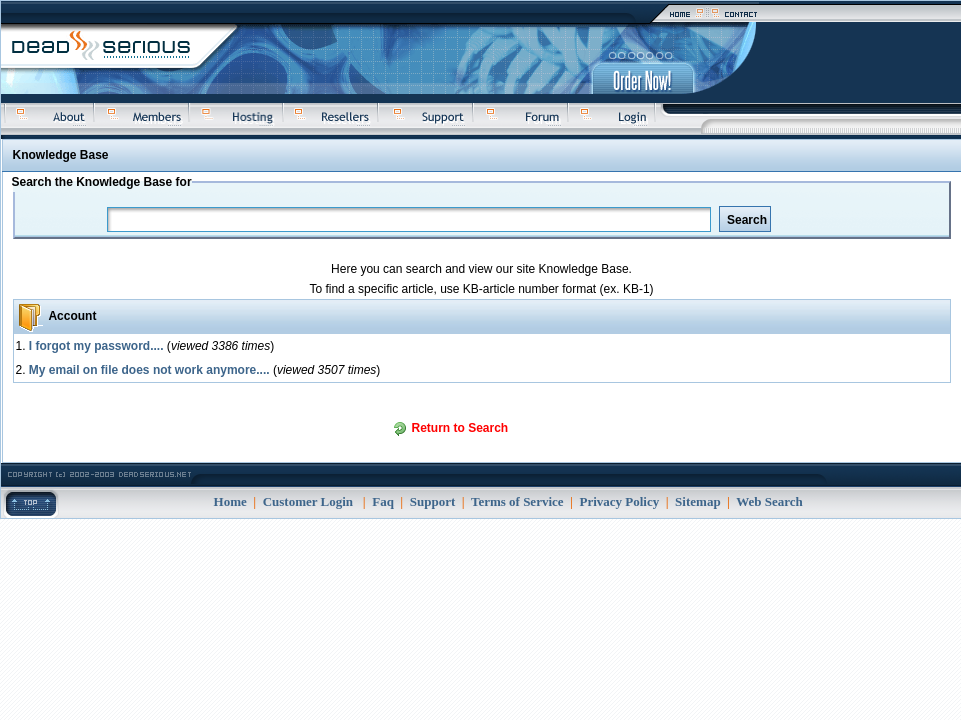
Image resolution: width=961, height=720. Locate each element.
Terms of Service (517, 501)
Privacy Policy (619, 501)
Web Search (769, 501)
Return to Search (460, 428)
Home (230, 501)
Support (433, 501)
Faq (383, 501)
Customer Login (308, 501)
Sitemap (698, 501)
